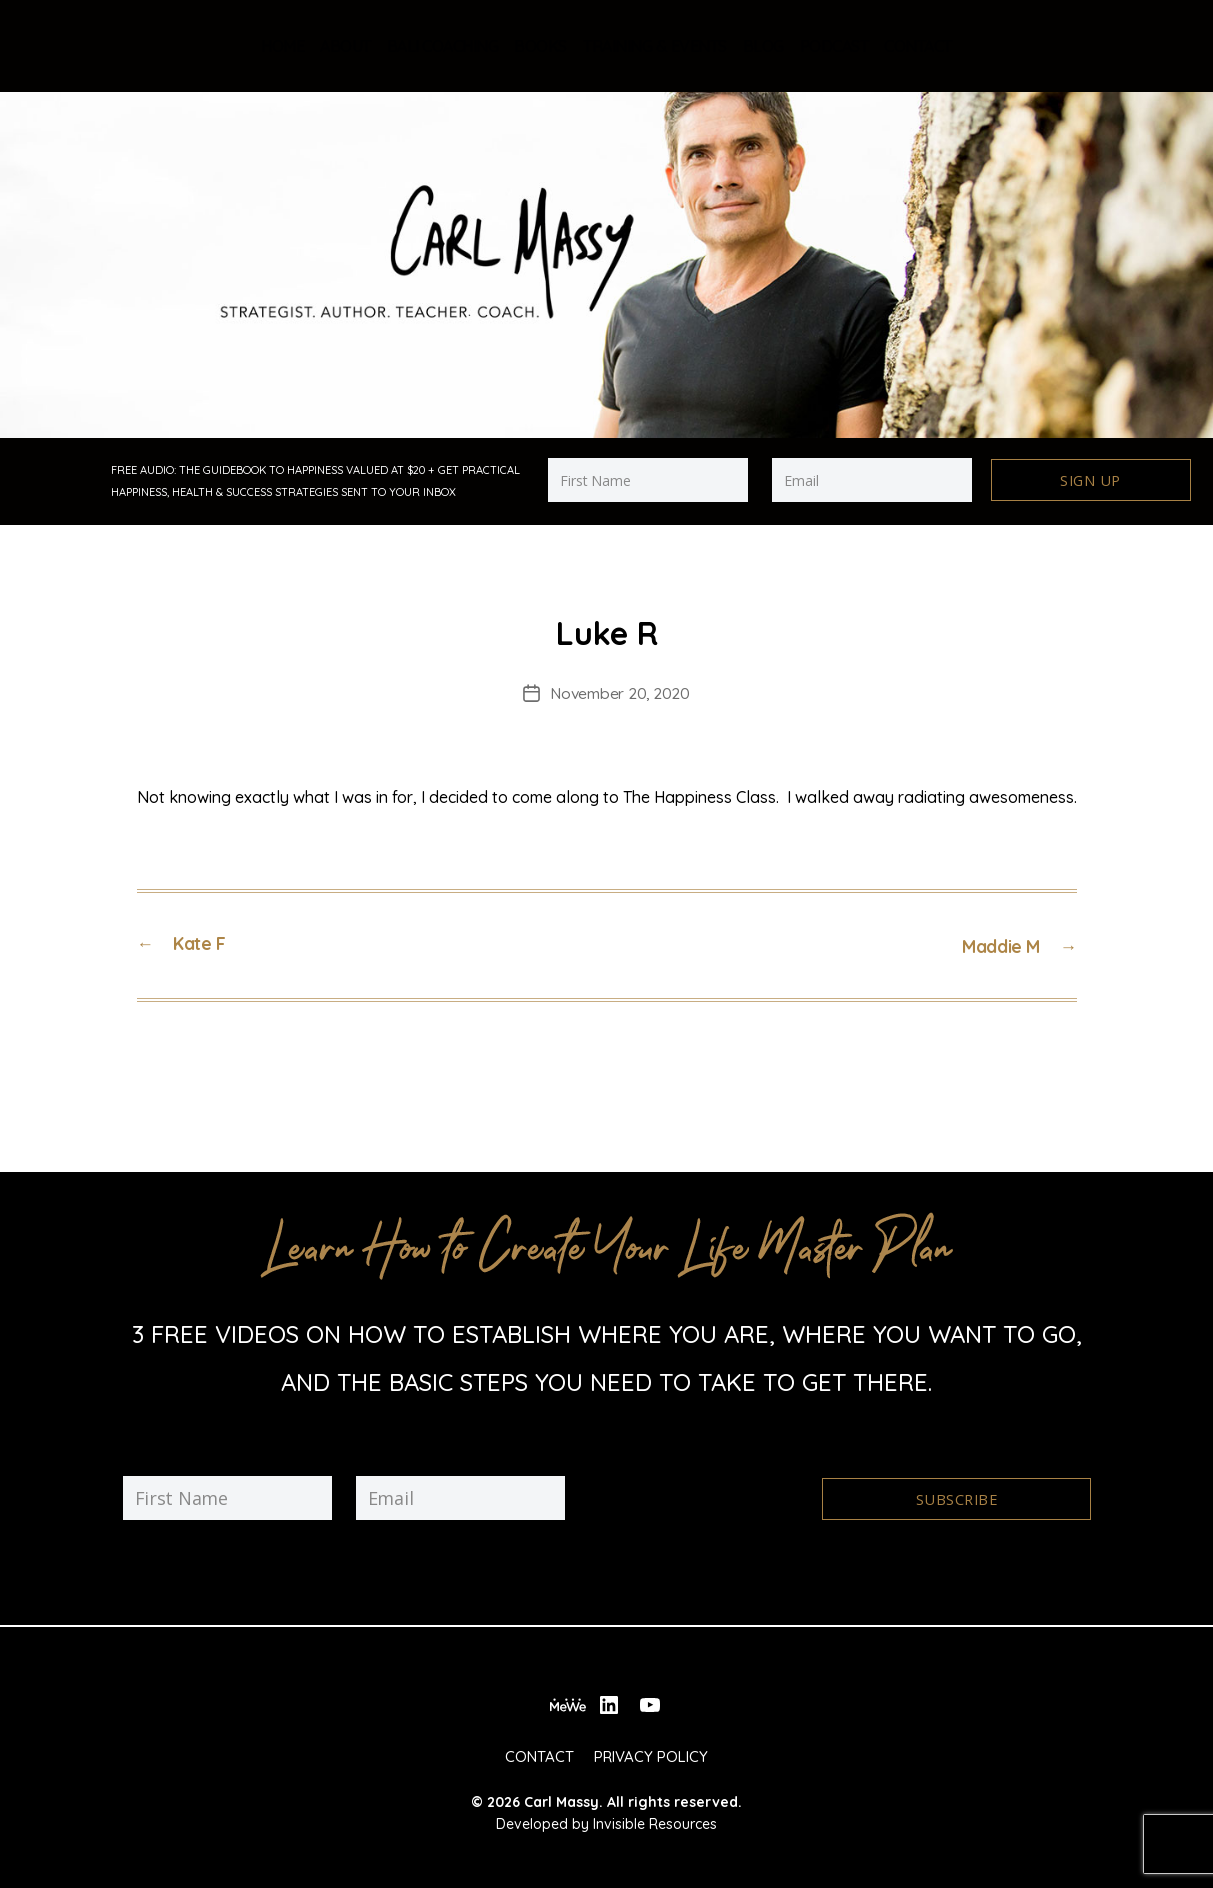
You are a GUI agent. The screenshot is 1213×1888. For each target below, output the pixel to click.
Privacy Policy (651, 1745)
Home (282, 46)
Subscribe (955, 1493)
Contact (918, 46)
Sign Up (1091, 480)
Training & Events (655, 46)
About (345, 46)
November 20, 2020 (620, 690)
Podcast (834, 46)
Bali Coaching (443, 46)
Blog (763, 46)
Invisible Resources (655, 1814)
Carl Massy (561, 1792)
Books (540, 46)
